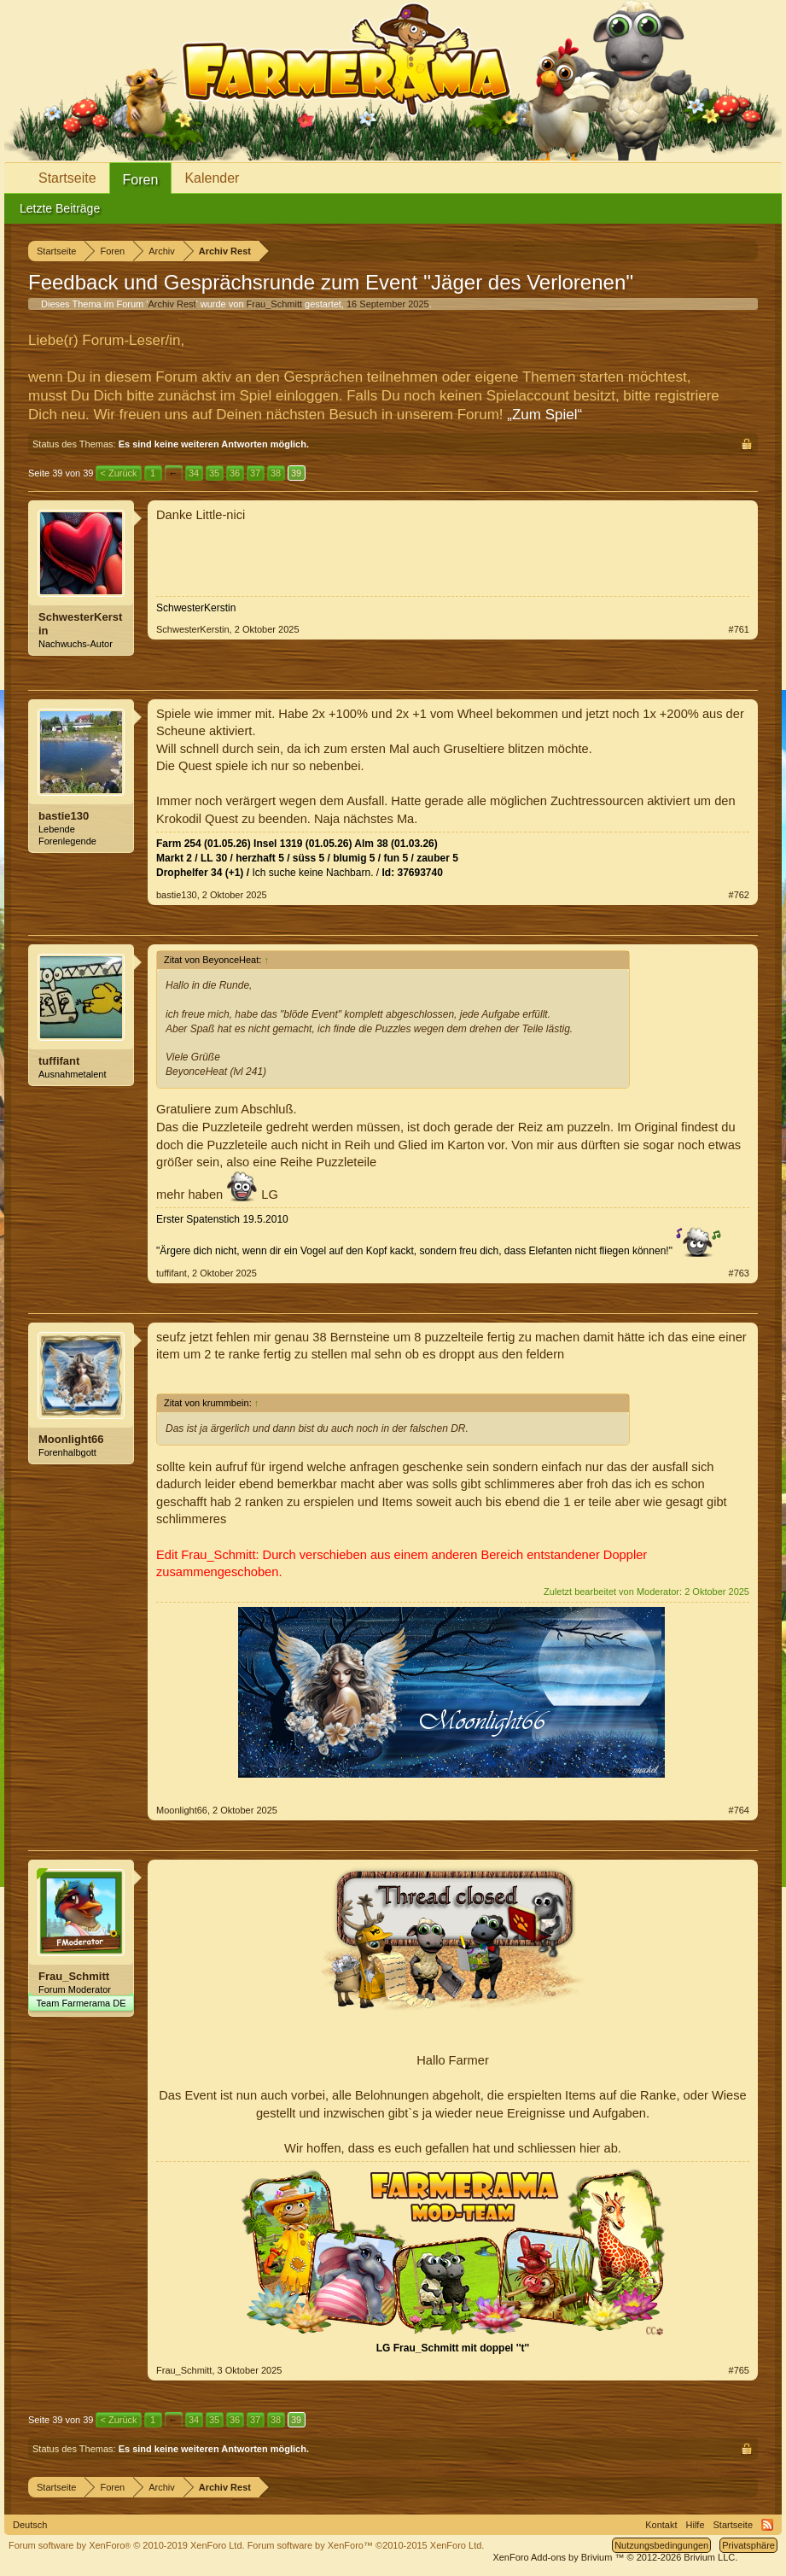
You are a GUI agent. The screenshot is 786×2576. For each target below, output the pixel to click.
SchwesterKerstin (80, 623)
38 (276, 473)
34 (194, 473)
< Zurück (118, 473)
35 (214, 473)
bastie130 (63, 815)
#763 (739, 1273)
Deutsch (30, 2525)
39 (296, 473)
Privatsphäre (748, 2545)
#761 (739, 629)
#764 (739, 1810)
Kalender (211, 178)
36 (235, 473)
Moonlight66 (71, 1439)
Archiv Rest (171, 304)
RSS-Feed (767, 2525)
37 (255, 473)
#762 (739, 895)
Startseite (67, 178)
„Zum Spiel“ (544, 414)
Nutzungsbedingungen (661, 2545)
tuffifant (58, 1060)
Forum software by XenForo (127, 2545)
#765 (739, 2370)
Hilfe (695, 2525)
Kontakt (661, 2525)
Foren (141, 179)
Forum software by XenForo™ (366, 2545)
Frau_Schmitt (274, 304)
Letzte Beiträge (60, 208)
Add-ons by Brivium (614, 2557)
